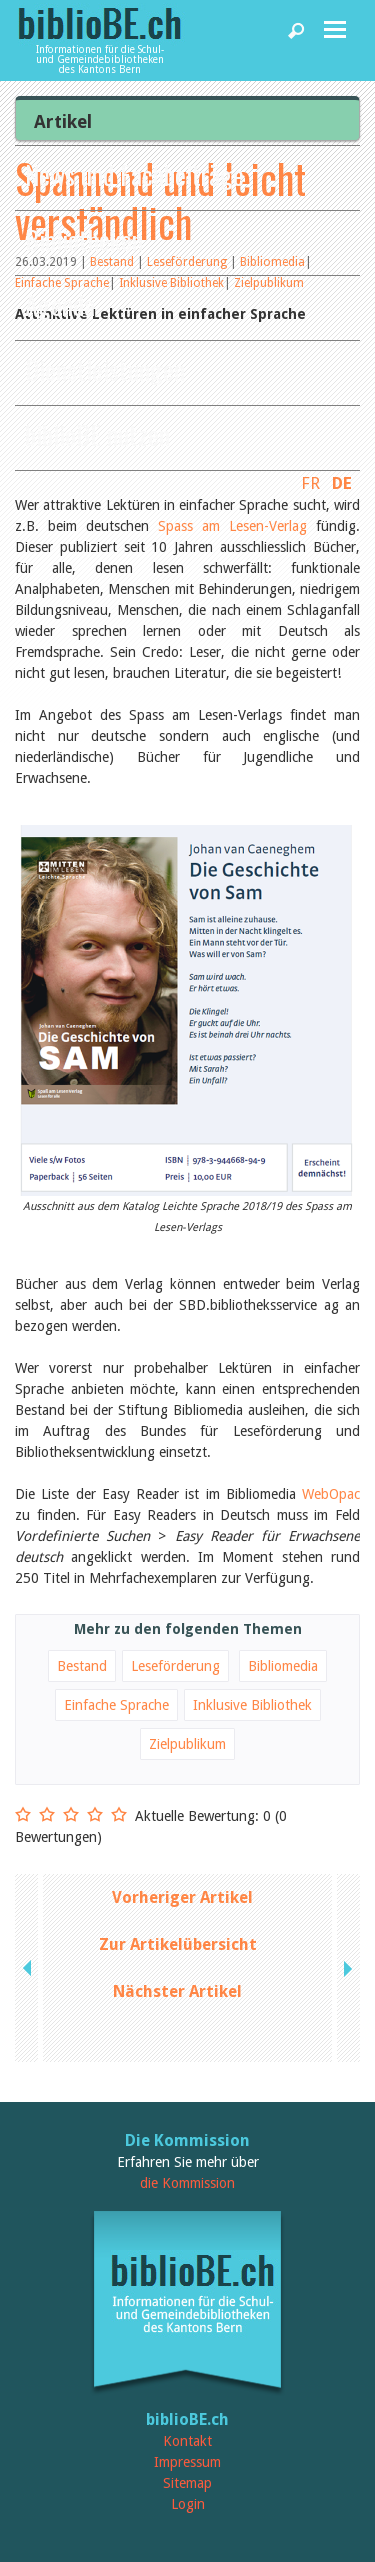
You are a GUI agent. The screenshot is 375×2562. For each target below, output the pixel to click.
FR (310, 483)
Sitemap (187, 2483)
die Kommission (187, 2183)
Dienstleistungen (105, 369)
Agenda (60, 304)
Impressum (187, 2462)
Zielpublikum (187, 1744)
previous (29, 1968)
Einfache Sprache (116, 1705)
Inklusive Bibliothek (252, 1705)
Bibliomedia (283, 1666)
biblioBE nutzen (97, 434)
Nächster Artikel (177, 1991)
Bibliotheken (84, 239)
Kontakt (187, 2441)
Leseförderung (175, 1666)
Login (188, 2504)
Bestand (82, 1666)
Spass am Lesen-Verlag (232, 526)
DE (342, 483)
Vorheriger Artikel (182, 1897)
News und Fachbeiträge (134, 174)
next (346, 1968)
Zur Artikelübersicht (178, 1944)
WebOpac (331, 1494)
